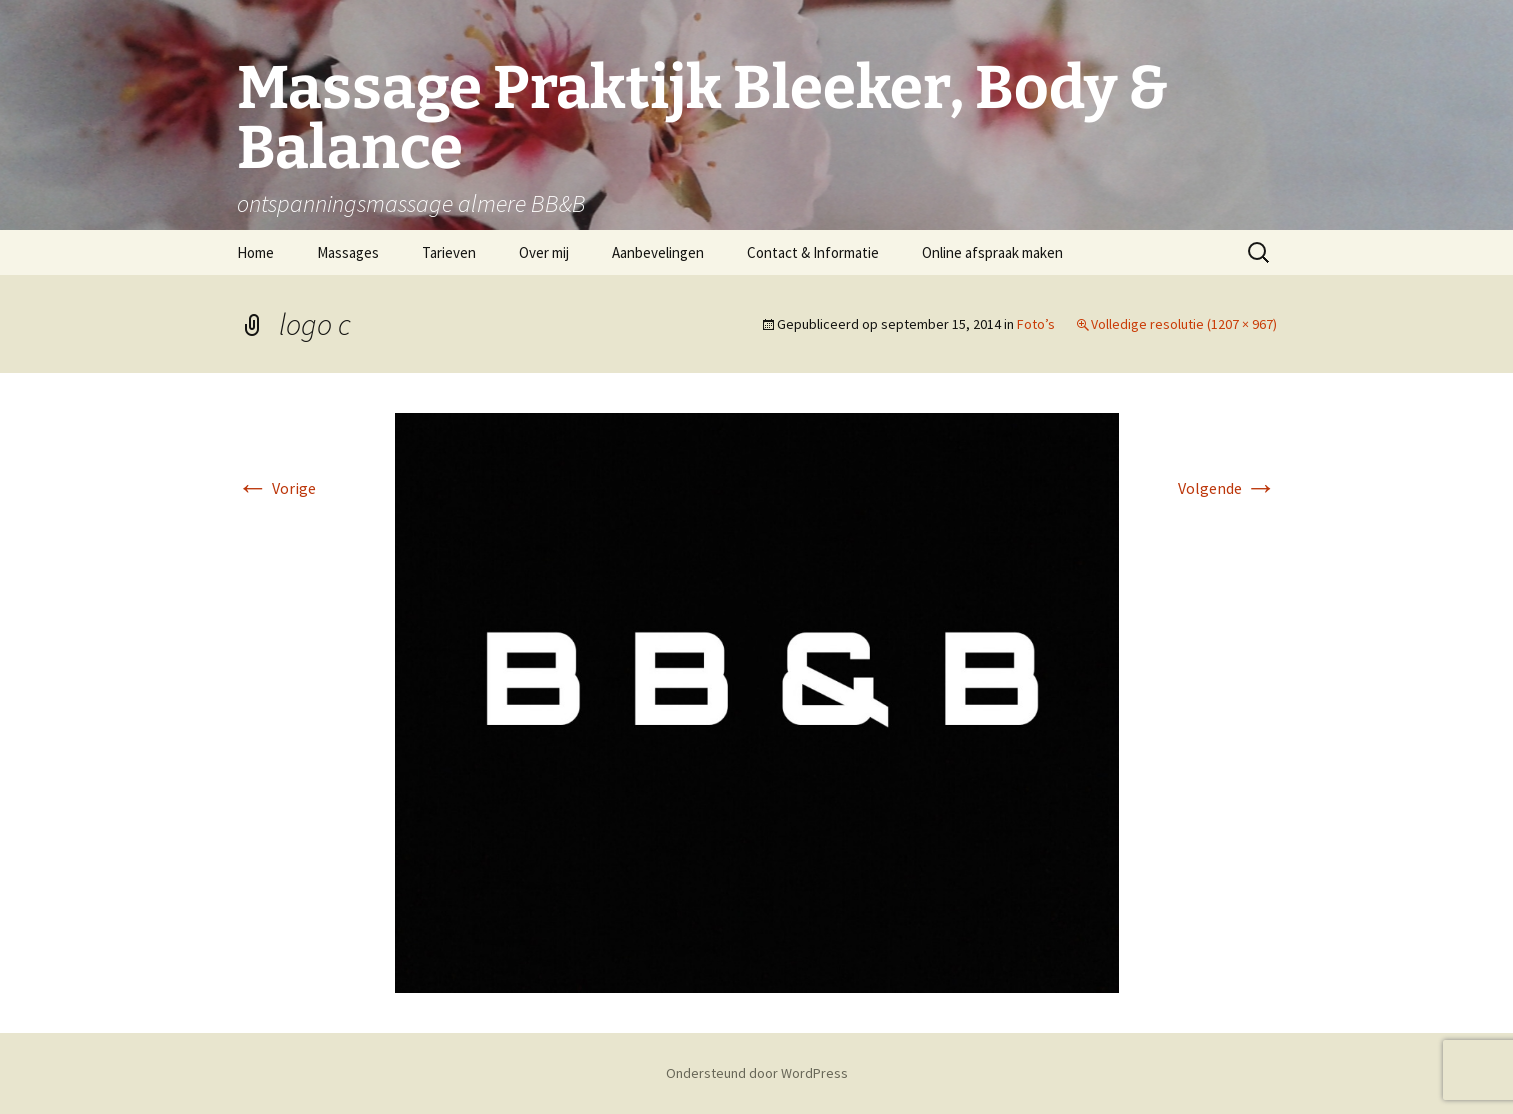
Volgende (1227, 488)
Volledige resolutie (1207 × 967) (1184, 324)
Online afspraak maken (992, 252)
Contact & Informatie (813, 252)
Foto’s (1036, 324)
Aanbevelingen (658, 252)
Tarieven (449, 252)
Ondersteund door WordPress (757, 1073)
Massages (348, 252)
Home (255, 252)
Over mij (544, 252)
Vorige (276, 488)
